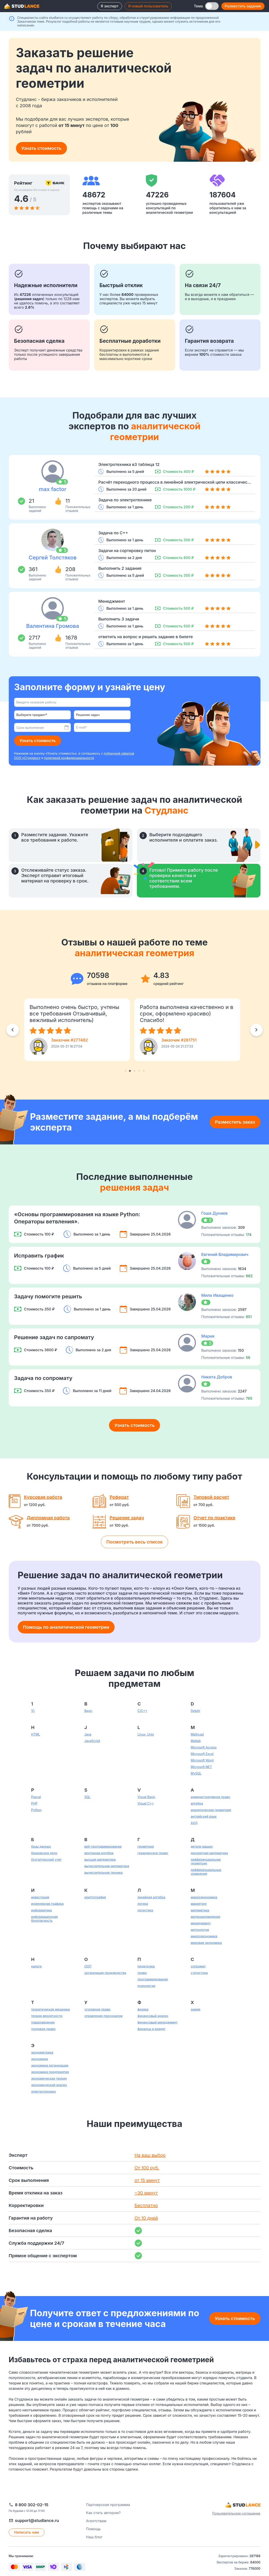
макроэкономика (204, 1897)
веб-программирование (103, 1846)
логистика (145, 1910)
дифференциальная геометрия (205, 1861)
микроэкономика (204, 1936)
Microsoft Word (202, 1760)
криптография (95, 1897)
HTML (35, 1734)
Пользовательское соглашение (236, 2513)
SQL (87, 1796)
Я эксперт (109, 6)
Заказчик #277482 (69, 1040)
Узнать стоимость (41, 148)
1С (33, 1710)
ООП (87, 1966)
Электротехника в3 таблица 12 (129, 464)
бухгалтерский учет (46, 1859)
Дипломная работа (48, 1517)
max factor (53, 489)
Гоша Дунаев (214, 1213)
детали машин (202, 1846)
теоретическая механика (50, 2009)
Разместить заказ (235, 1122)
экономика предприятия (50, 2071)
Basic (88, 1710)
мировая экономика (206, 1942)
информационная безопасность (44, 1918)
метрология (200, 1929)
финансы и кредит (151, 2028)
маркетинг (199, 1903)
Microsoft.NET (201, 1766)
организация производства (105, 1972)
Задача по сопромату (43, 1378)
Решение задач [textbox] (88, 715)
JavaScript (92, 1740)
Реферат (119, 1497)
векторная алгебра (98, 1852)
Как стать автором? (103, 2512)
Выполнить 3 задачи (118, 619)
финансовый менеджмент (158, 2022)
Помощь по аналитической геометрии (66, 1626)
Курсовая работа (43, 1497)
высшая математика (100, 1859)
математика (200, 1910)
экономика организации (50, 2065)
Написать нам (26, 2532)
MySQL (196, 1773)
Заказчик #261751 (179, 1040)
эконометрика (42, 2052)
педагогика (146, 1966)
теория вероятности (46, 2015)
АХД (194, 1822)
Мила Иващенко (217, 1295)
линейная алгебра (151, 1897)
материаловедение (205, 1916)
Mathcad (197, 1734)
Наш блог (94, 2536)
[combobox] (42, 714)
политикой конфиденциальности (69, 758)
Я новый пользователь (148, 6)
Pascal (36, 1796)
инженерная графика (47, 1903)
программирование (153, 1979)
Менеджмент (111, 601)
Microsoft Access (203, 1747)
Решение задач (127, 1517)
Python (36, 1809)
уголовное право (97, 2009)
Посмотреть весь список (134, 1541)
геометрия (146, 1846)
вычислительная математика (106, 1865)
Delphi (195, 1710)
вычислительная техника (103, 1872)
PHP (34, 1803)
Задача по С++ (113, 532)
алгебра (197, 1803)
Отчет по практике (214, 1517)
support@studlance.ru (37, 2520)
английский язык (203, 1816)
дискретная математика (209, 1852)
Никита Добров (216, 1377)
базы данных (41, 1846)
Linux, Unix (146, 1734)
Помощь (93, 2528)
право (142, 1972)
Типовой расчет (211, 1497)
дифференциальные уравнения (206, 1871)
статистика (199, 1972)
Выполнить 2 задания (120, 568)
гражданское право (153, 1852)
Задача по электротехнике (125, 500)
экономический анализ (49, 2084)
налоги (36, 1966)
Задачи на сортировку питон (127, 550)
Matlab (196, 1740)
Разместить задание (243, 6)
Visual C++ (146, 1803)
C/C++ (142, 1710)
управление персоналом (103, 2015)
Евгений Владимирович (225, 1254)
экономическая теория (49, 2078)
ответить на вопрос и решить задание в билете (145, 636)
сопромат (198, 1966)
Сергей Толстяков (53, 557)
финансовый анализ (153, 2015)
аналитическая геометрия (211, 1809)
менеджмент (201, 1923)
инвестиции (40, 1897)
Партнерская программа (108, 2504)
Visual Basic (147, 1796)
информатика (41, 1910)
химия (195, 2009)
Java (87, 1734)
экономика (39, 2058)
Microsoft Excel (202, 1753)
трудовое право (43, 2028)
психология (146, 1985)
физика (143, 2009)
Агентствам (96, 2520)
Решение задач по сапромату (54, 1337)
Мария (208, 1336)
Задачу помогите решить (48, 1296)
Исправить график (39, 1255)
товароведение (43, 2022)
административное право (210, 1796)
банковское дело (44, 1852)
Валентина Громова (52, 626)
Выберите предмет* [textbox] (31, 715)
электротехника (43, 2091)
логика (143, 1903)
